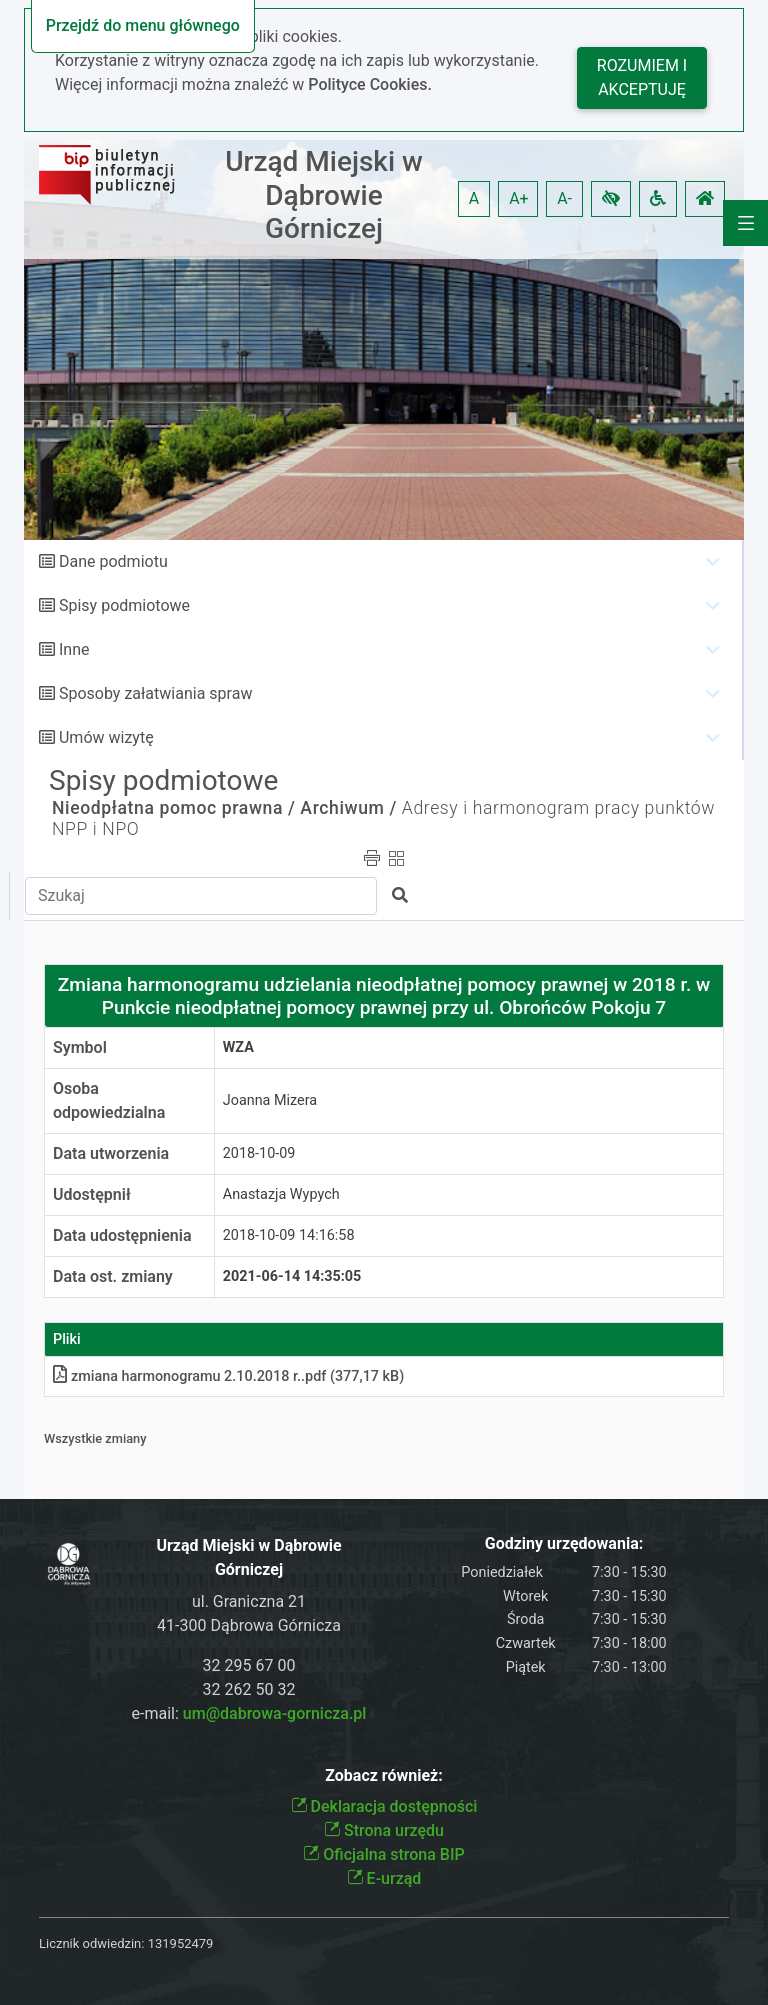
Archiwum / (348, 808)
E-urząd (384, 1878)
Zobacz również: (384, 1775)
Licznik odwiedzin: (91, 1943)
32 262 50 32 (249, 1689)
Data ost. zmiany (113, 1276)
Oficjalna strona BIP (383, 1854)
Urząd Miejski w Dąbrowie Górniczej (324, 195)
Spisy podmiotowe (124, 605)
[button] (611, 199)
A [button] (474, 198)
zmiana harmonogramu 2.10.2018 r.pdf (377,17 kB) (228, 1376)
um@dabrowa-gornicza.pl (275, 1713)
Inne (74, 649)
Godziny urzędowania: (564, 1543)
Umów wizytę (106, 737)
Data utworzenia (111, 1153)
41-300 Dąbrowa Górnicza (249, 1625)
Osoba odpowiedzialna (109, 1100)
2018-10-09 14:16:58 (289, 1235)
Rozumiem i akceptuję (642, 77)
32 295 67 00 (249, 1665)
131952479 (181, 1943)
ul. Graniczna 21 (249, 1601)
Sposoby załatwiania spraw (155, 693)
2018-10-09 (259, 1153)
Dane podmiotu (113, 561)
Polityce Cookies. (370, 84)
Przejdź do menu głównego (143, 25)
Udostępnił (92, 1194)
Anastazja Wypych (281, 1194)
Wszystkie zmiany (95, 1438)
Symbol (80, 1047)
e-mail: (249, 1713)
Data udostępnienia (122, 1235)
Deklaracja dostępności (384, 1806)
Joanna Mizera (270, 1100)
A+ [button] (519, 198)
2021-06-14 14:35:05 (292, 1276)
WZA (238, 1047)
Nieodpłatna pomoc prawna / (173, 808)
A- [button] (564, 198)
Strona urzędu (384, 1830)
